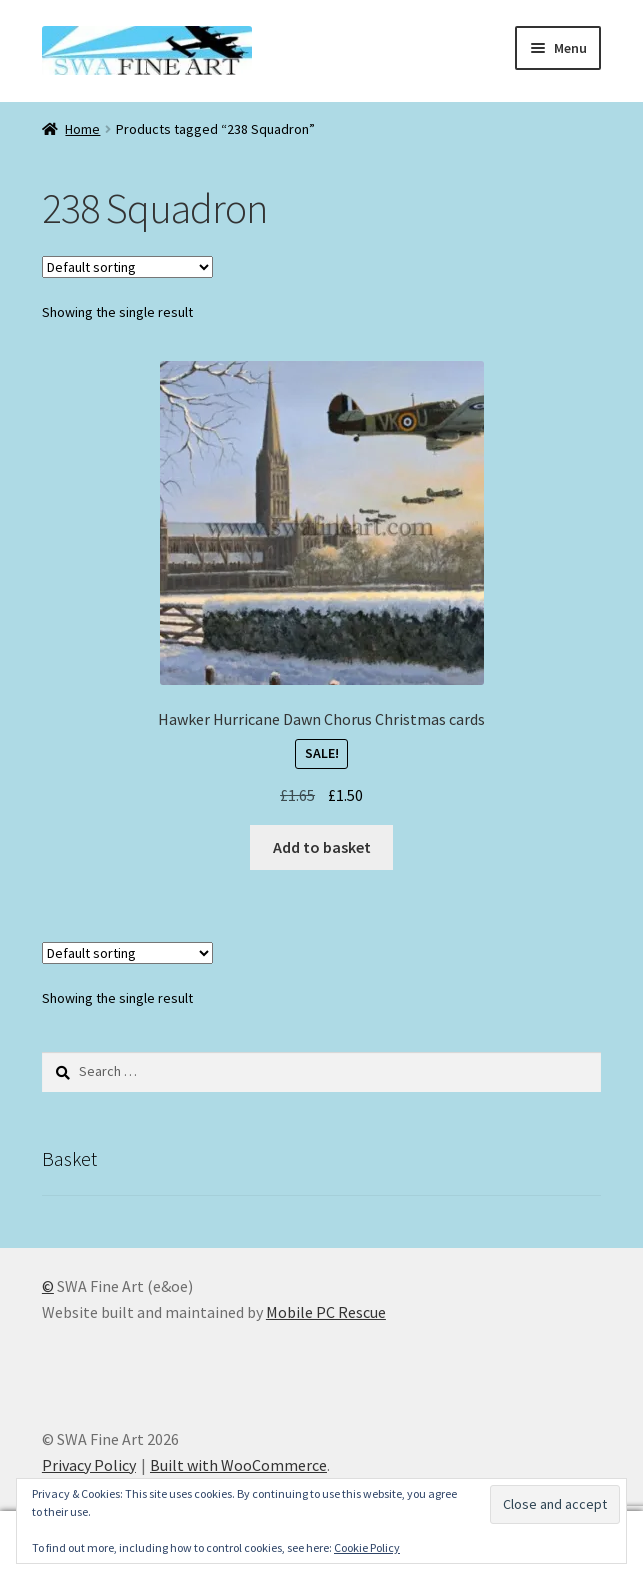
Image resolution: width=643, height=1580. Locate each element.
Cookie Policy (367, 1547)
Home (82, 129)
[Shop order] (127, 267)
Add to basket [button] (322, 847)
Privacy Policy (89, 1465)
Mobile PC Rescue (326, 1312)
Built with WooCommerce (238, 1465)
